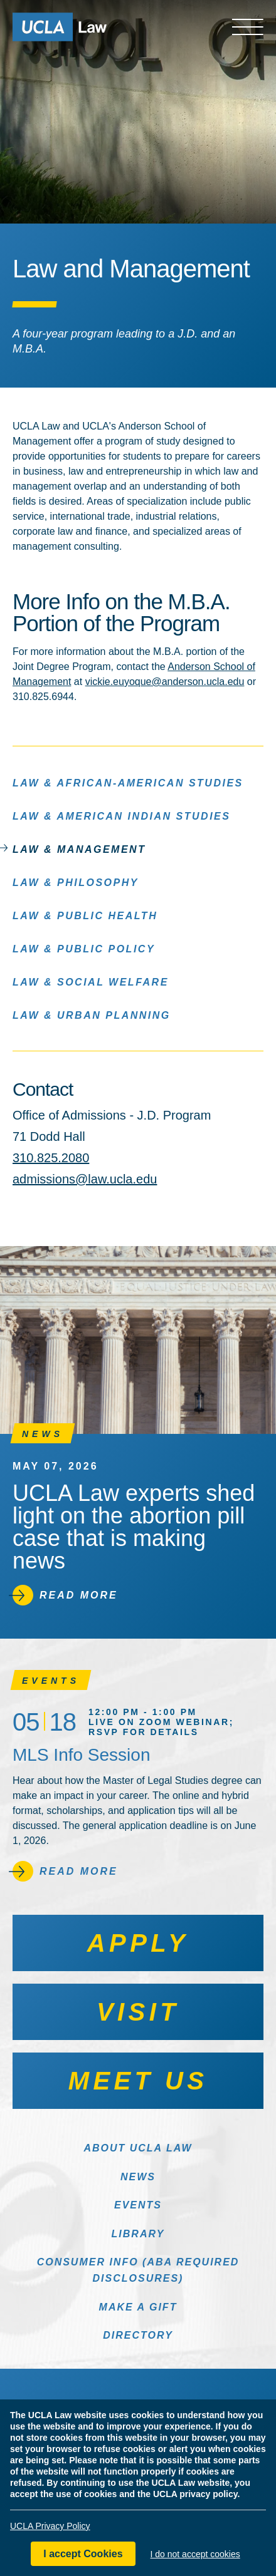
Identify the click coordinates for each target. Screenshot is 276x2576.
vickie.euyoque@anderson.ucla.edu (165, 681)
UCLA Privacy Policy (50, 2528)
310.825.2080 (51, 1158)
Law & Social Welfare (91, 981)
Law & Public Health (85, 915)
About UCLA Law (137, 2148)
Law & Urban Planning (92, 1015)
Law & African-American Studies (128, 782)
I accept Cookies (82, 2556)
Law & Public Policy (84, 948)
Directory (138, 2335)
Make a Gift (138, 2307)
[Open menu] (247, 27)
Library (138, 2233)
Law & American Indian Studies (121, 816)
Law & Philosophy (76, 882)
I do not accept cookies (195, 2556)
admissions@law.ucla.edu (85, 1179)
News (138, 2177)
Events (138, 2205)
